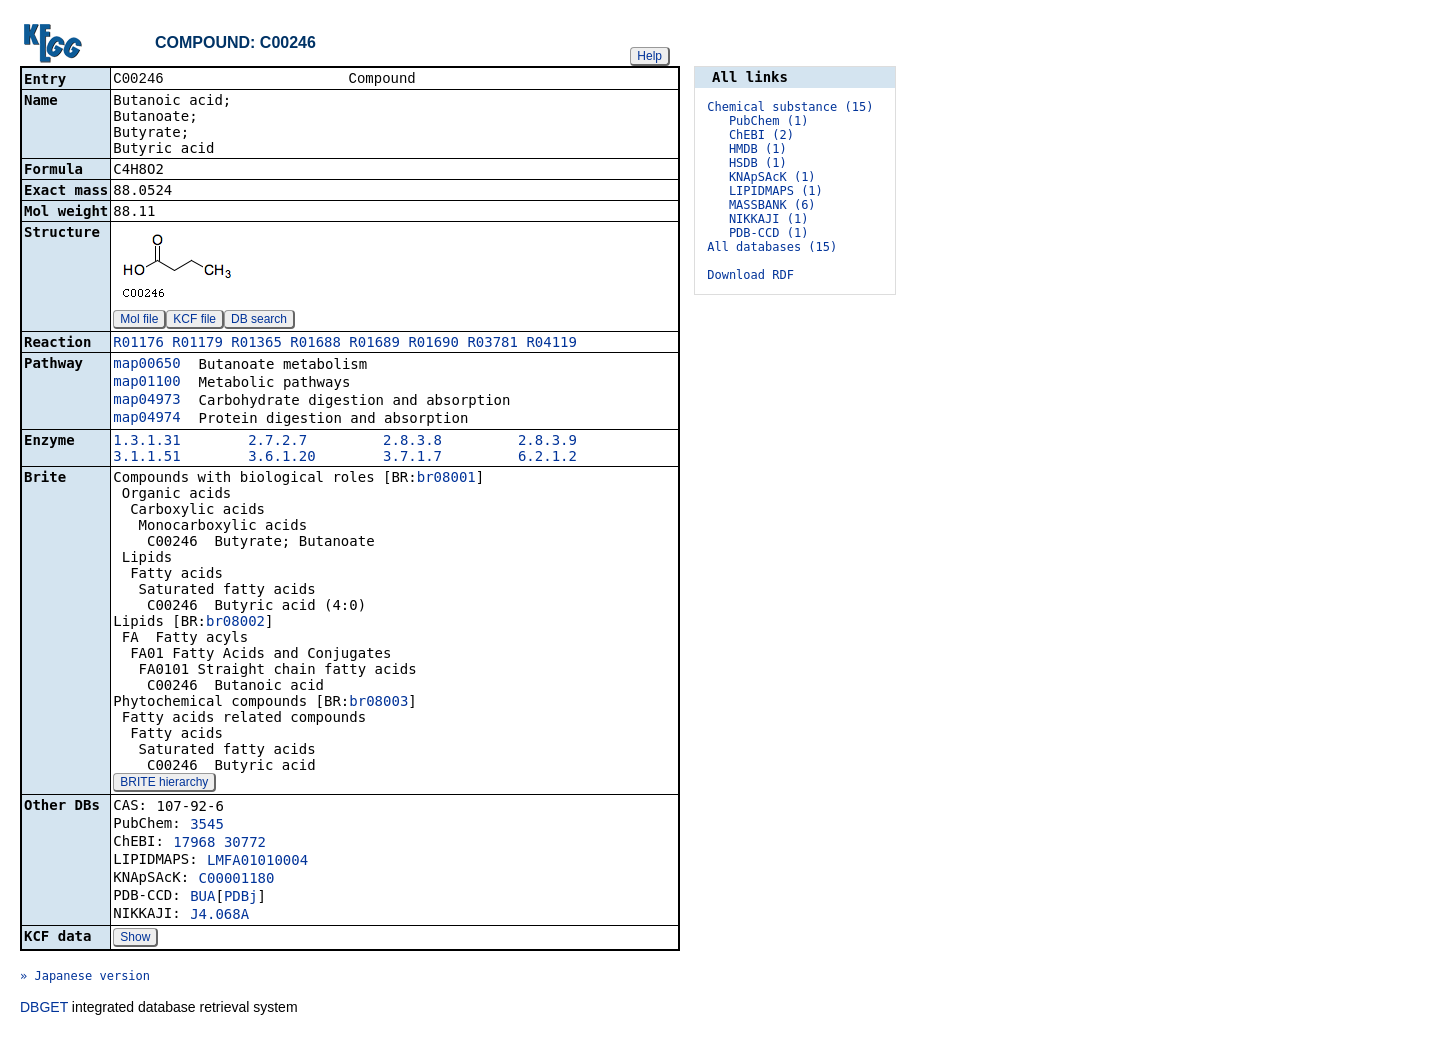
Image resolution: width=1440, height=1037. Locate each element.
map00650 (146, 365)
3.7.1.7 (412, 458)
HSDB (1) (758, 163)
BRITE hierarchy (164, 784)
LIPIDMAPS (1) (776, 191)
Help (649, 56)
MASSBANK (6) (772, 205)
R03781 (492, 344)
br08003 (378, 703)
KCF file (194, 321)
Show (135, 939)
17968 (194, 844)
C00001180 (237, 880)
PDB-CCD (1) (768, 233)
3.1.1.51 (146, 458)
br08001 (446, 479)
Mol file (139, 321)
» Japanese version (85, 978)
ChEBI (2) (761, 135)
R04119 (551, 344)
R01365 (256, 344)
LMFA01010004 (257, 862)
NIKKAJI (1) (768, 219)
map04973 (146, 401)
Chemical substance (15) (790, 107)
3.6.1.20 (281, 458)
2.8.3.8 (412, 442)
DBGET (44, 1009)
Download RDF (750, 275)
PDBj (241, 898)
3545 (207, 826)
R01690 (433, 344)
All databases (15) (772, 247)
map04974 (146, 419)
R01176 (138, 344)
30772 (245, 844)
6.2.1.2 (547, 458)
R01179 (197, 344)
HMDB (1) (758, 149)
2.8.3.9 (547, 442)
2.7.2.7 (277, 442)
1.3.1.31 (146, 442)
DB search (259, 321)
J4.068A (219, 916)
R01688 (315, 344)
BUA (202, 898)
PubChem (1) (768, 121)
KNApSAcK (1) (772, 177)
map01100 (146, 383)
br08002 (235, 623)
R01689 (374, 344)
